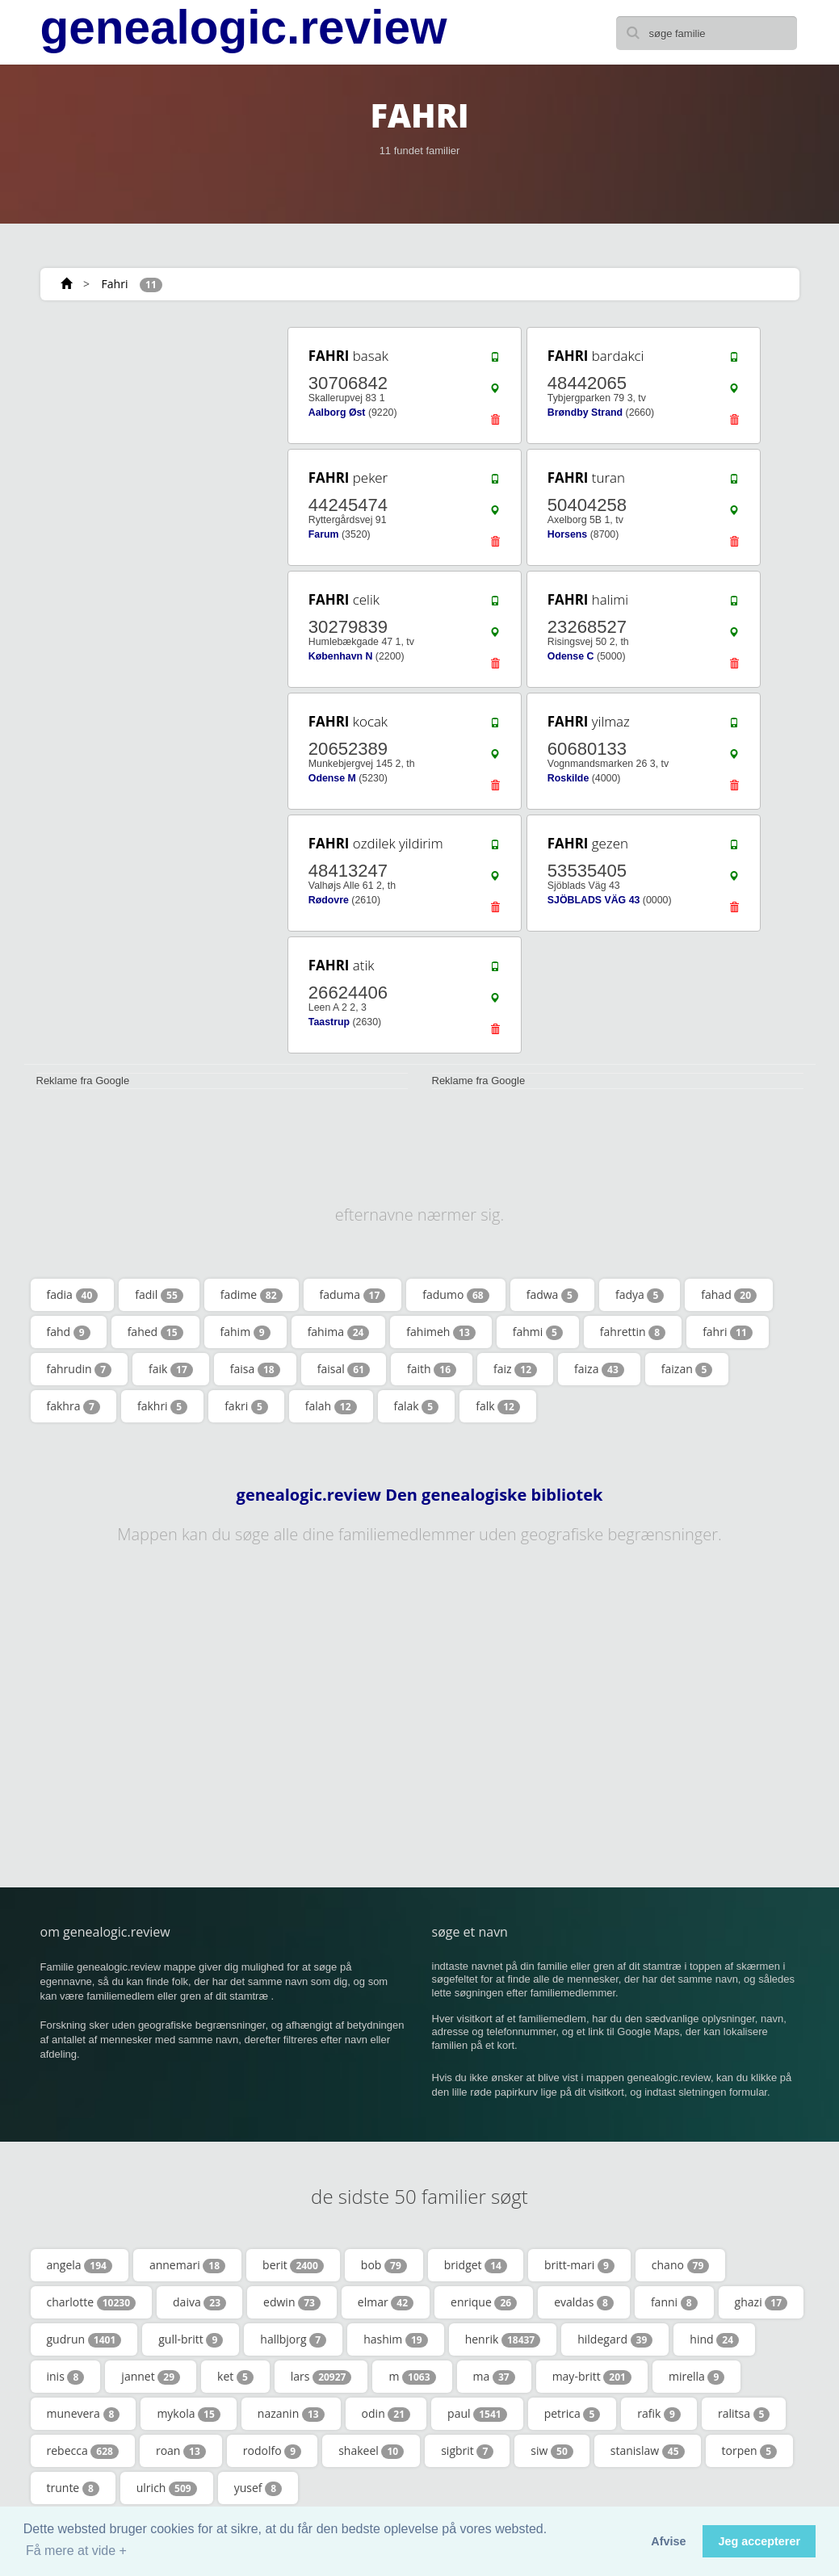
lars (321, 2377)
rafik (659, 2414)
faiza (599, 1369)
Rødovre (328, 900)
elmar (385, 2302)
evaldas (584, 2302)
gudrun (84, 2339)
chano (680, 2265)
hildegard (614, 2339)
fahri (728, 1332)
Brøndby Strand (585, 412)
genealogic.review (243, 27)
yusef (258, 2488)
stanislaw (647, 2451)
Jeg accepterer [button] (759, 2541)
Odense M (332, 778)
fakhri (162, 1406)
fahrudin (79, 1369)
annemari (187, 2265)
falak (416, 1406)
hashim (395, 2339)
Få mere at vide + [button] (76, 2550)
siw (552, 2451)
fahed (155, 1332)
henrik (503, 2339)
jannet (150, 2377)
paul (477, 2414)
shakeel (371, 2451)
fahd (68, 1332)
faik (171, 1369)
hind (714, 2339)
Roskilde (568, 778)
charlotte (91, 2302)
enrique (484, 2302)
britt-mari (579, 2265)
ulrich (166, 2488)
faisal (343, 1369)
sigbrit (467, 2451)
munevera (83, 2414)
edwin (292, 2302)
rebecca (83, 2451)
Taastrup (329, 1022)
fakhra (73, 1406)
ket (235, 2377)
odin (386, 2414)
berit (293, 2265)
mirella (696, 2377)
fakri (246, 1406)
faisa (255, 1369)
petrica (572, 2414)
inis (66, 2377)
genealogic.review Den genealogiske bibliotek (420, 1495)
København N (340, 656)
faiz (515, 1369)
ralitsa (744, 2414)
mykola (188, 2414)
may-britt (591, 2377)
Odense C (570, 656)
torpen (750, 2451)
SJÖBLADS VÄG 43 (593, 900)
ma (494, 2377)
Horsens (567, 534)
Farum (323, 534)
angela (79, 2265)
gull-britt (190, 2339)
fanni (674, 2302)
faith (431, 1369)
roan (181, 2451)
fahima (339, 1332)
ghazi (761, 2302)
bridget (475, 2265)
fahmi (538, 1332)
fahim (245, 1332)
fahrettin (632, 1332)
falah (331, 1406)
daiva (199, 2302)
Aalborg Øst (337, 412)
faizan (686, 1369)
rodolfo (272, 2451)
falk (498, 1406)
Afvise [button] (668, 2541)
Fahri (115, 283)
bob (384, 2265)
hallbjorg (293, 2339)
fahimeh (440, 1332)
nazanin (291, 2414)
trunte (73, 2488)
